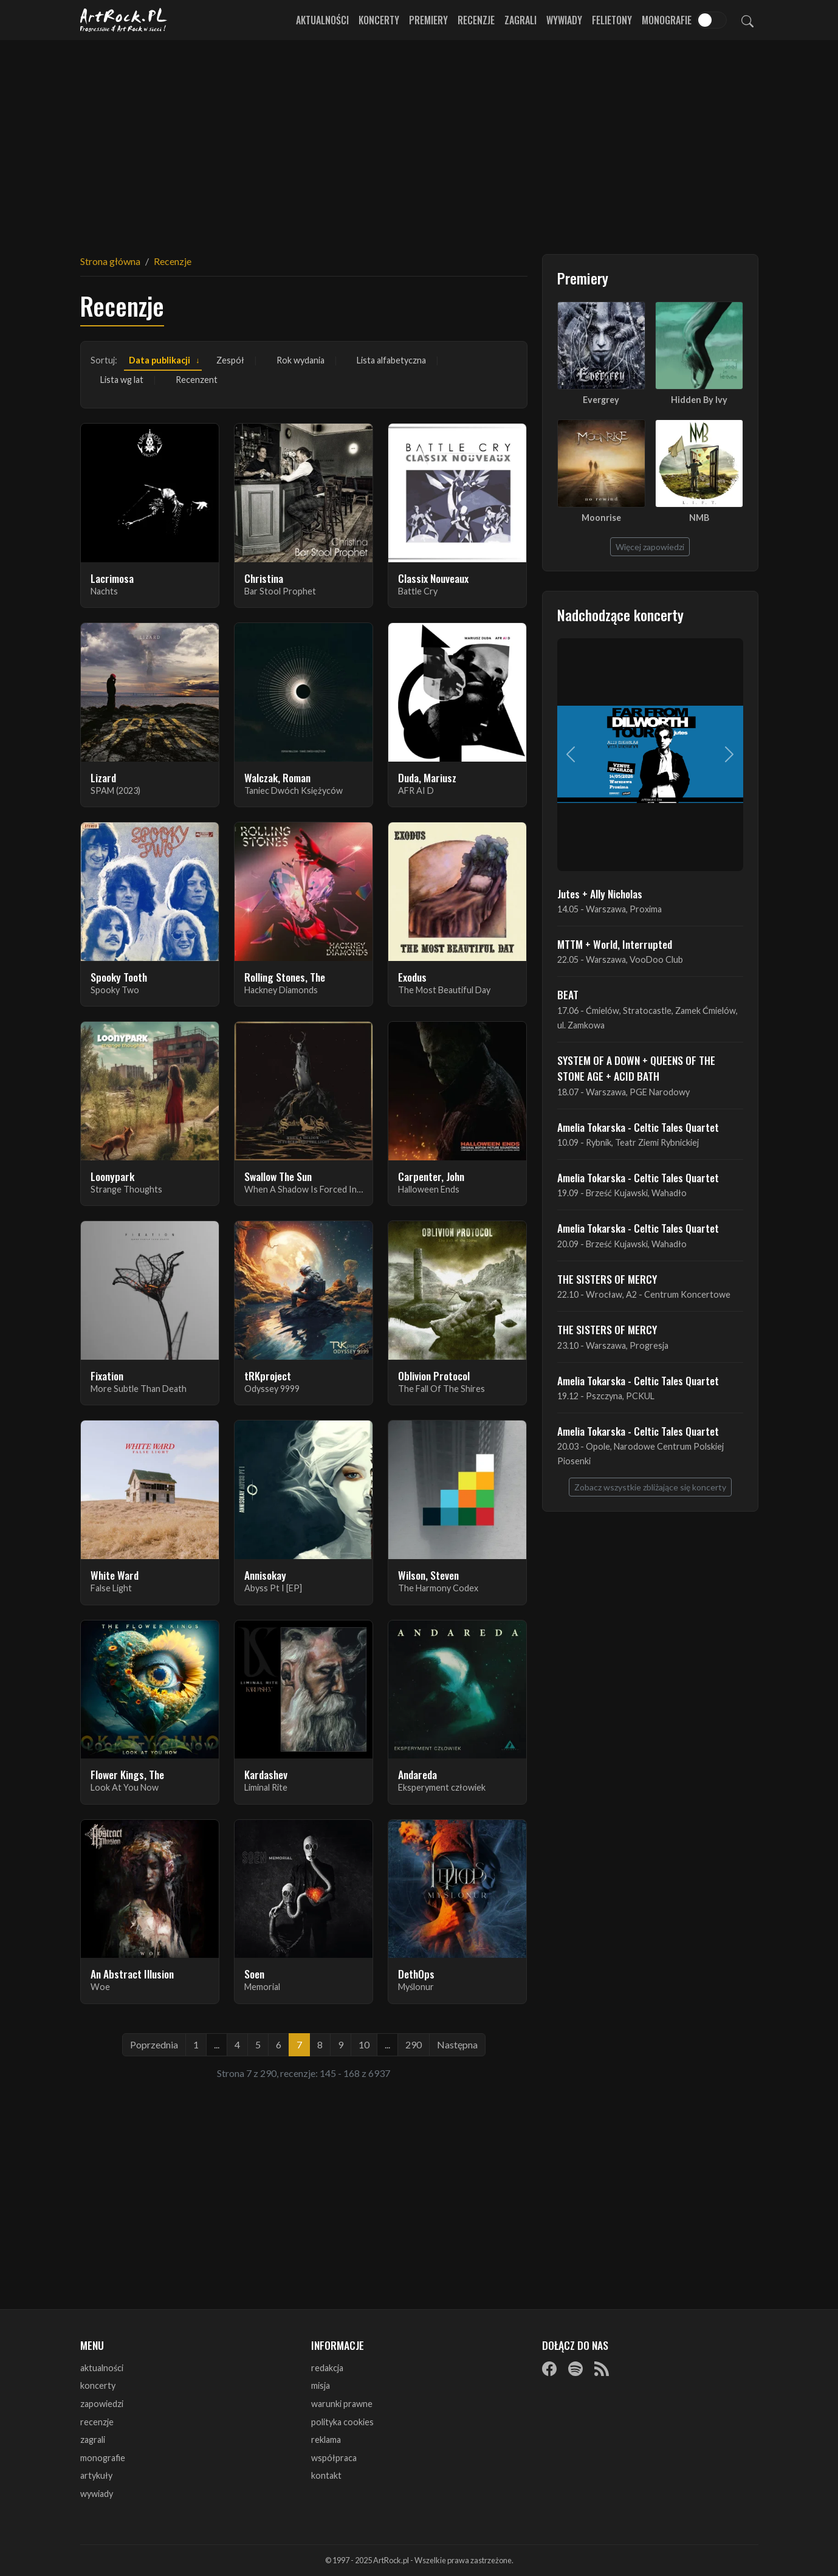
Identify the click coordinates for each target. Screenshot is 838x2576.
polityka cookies (342, 2422)
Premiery (428, 20)
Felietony (612, 20)
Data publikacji (159, 360)
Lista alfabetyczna (391, 360)
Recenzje (476, 20)
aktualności (101, 2368)
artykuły (96, 2475)
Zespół (230, 360)
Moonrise (601, 517)
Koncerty (379, 20)
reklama (326, 2439)
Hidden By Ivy (699, 399)
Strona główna (110, 261)
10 (364, 2044)
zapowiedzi (101, 2404)
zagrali (92, 2439)
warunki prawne (342, 2404)
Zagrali (520, 20)
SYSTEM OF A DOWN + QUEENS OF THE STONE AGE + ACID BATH (636, 1068)
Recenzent (197, 379)
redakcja (327, 2368)
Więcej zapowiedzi (650, 547)
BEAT (568, 994)
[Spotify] (575, 2368)
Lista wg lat (121, 379)
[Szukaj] (747, 20)
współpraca (334, 2458)
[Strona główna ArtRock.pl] (124, 20)
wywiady (96, 2493)
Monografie (667, 20)
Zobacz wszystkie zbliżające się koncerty (650, 1487)
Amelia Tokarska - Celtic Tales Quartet (638, 1127)
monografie (102, 2458)
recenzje (97, 2422)
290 (413, 2044)
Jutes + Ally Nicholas (599, 893)
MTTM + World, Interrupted (614, 944)
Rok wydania (300, 360)
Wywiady (564, 20)
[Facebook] (549, 2368)
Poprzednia (154, 2044)
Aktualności (322, 20)
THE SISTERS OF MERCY (607, 1279)
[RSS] (601, 2368)
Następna (457, 2044)
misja (320, 2385)
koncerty (97, 2385)
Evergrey (601, 399)
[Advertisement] (419, 140)
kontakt (326, 2475)
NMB (699, 517)
